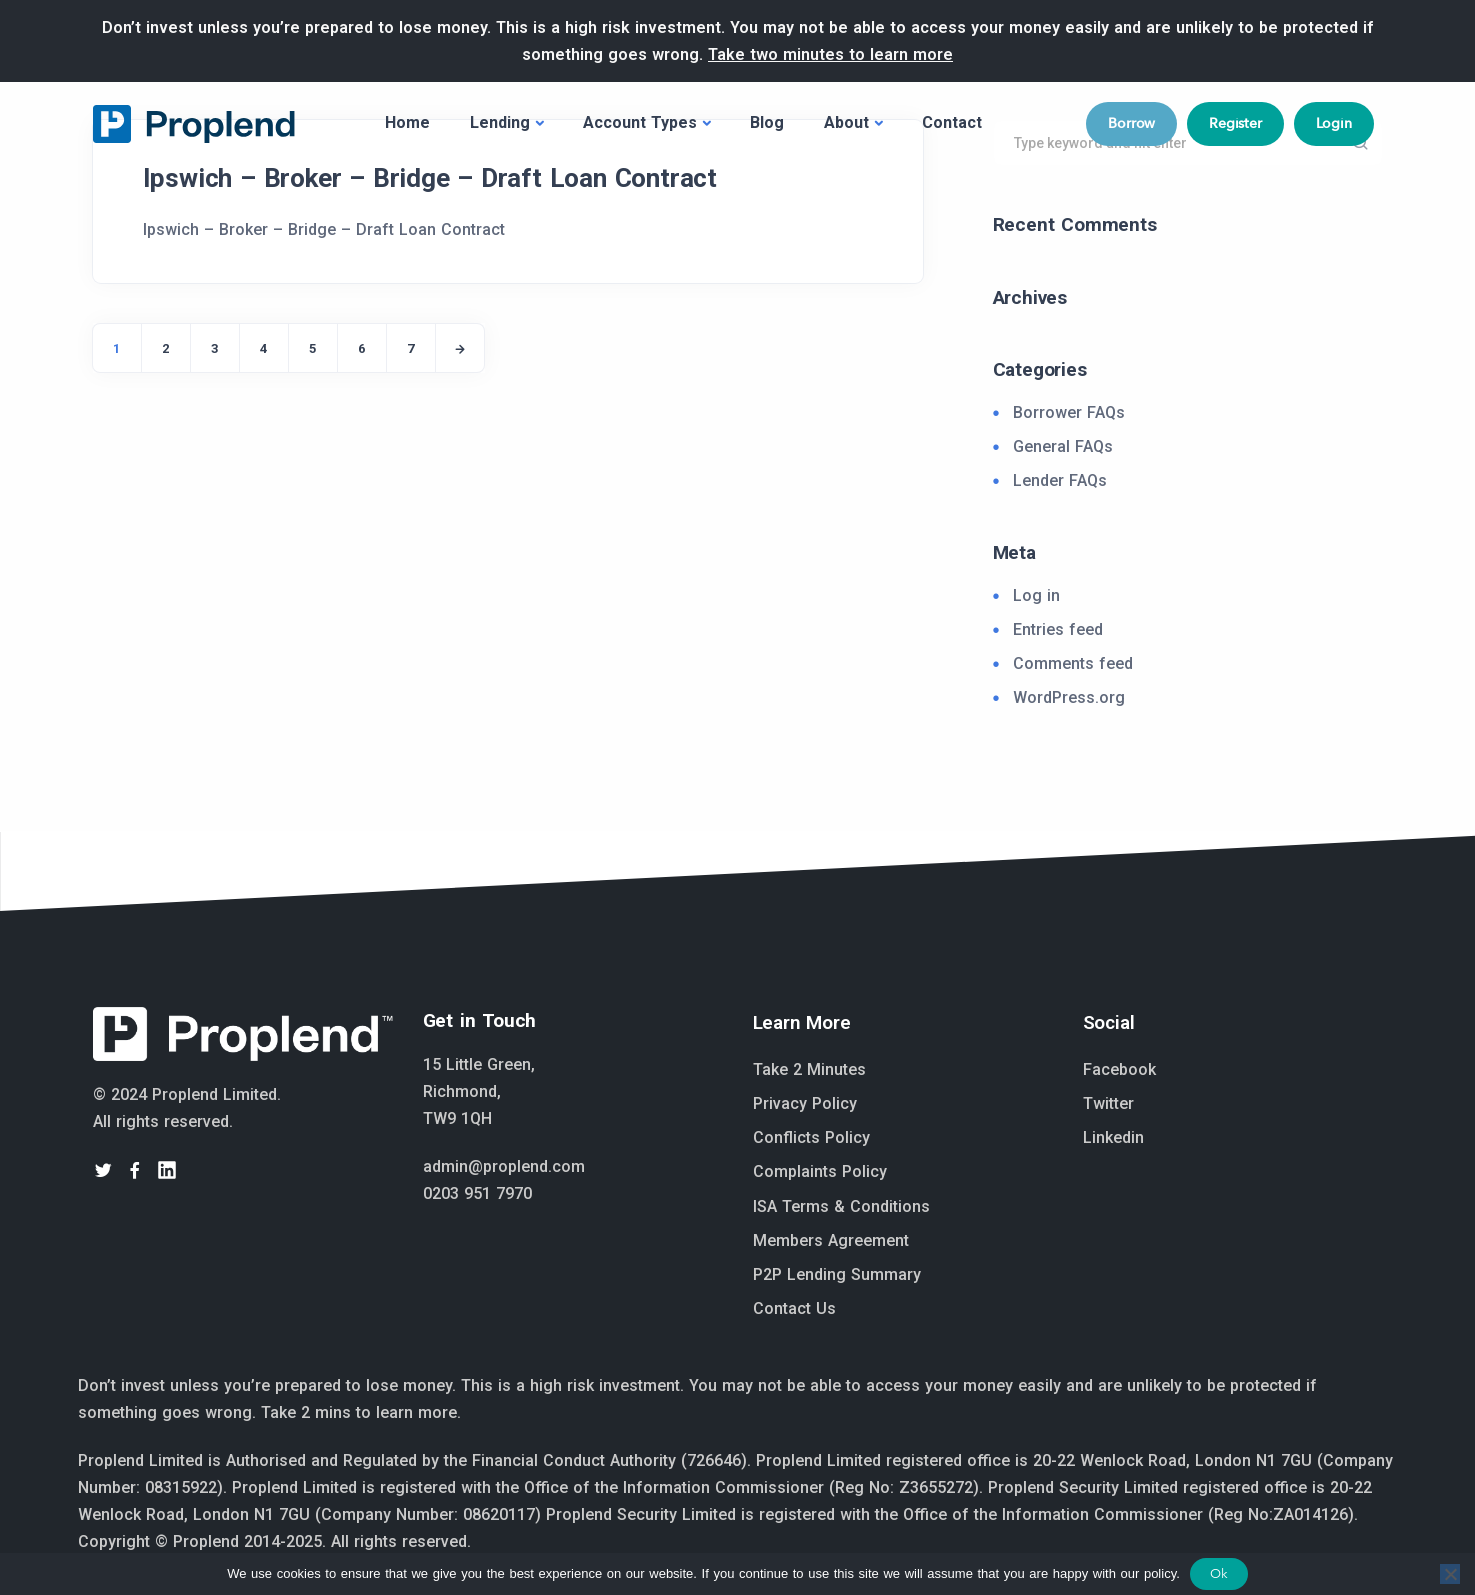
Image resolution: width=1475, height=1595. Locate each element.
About (846, 122)
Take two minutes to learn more (830, 54)
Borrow (1131, 123)
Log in (1036, 595)
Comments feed (1073, 663)
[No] (1450, 1574)
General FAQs (1063, 446)
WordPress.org (1069, 697)
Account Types (640, 122)
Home (407, 122)
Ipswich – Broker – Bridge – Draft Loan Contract (430, 178)
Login (1334, 123)
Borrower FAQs (1069, 412)
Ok (1219, 1573)
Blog (767, 122)
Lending (500, 122)
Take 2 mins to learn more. (361, 1412)
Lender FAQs (1060, 480)
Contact (952, 122)
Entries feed (1058, 629)
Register (1235, 123)
